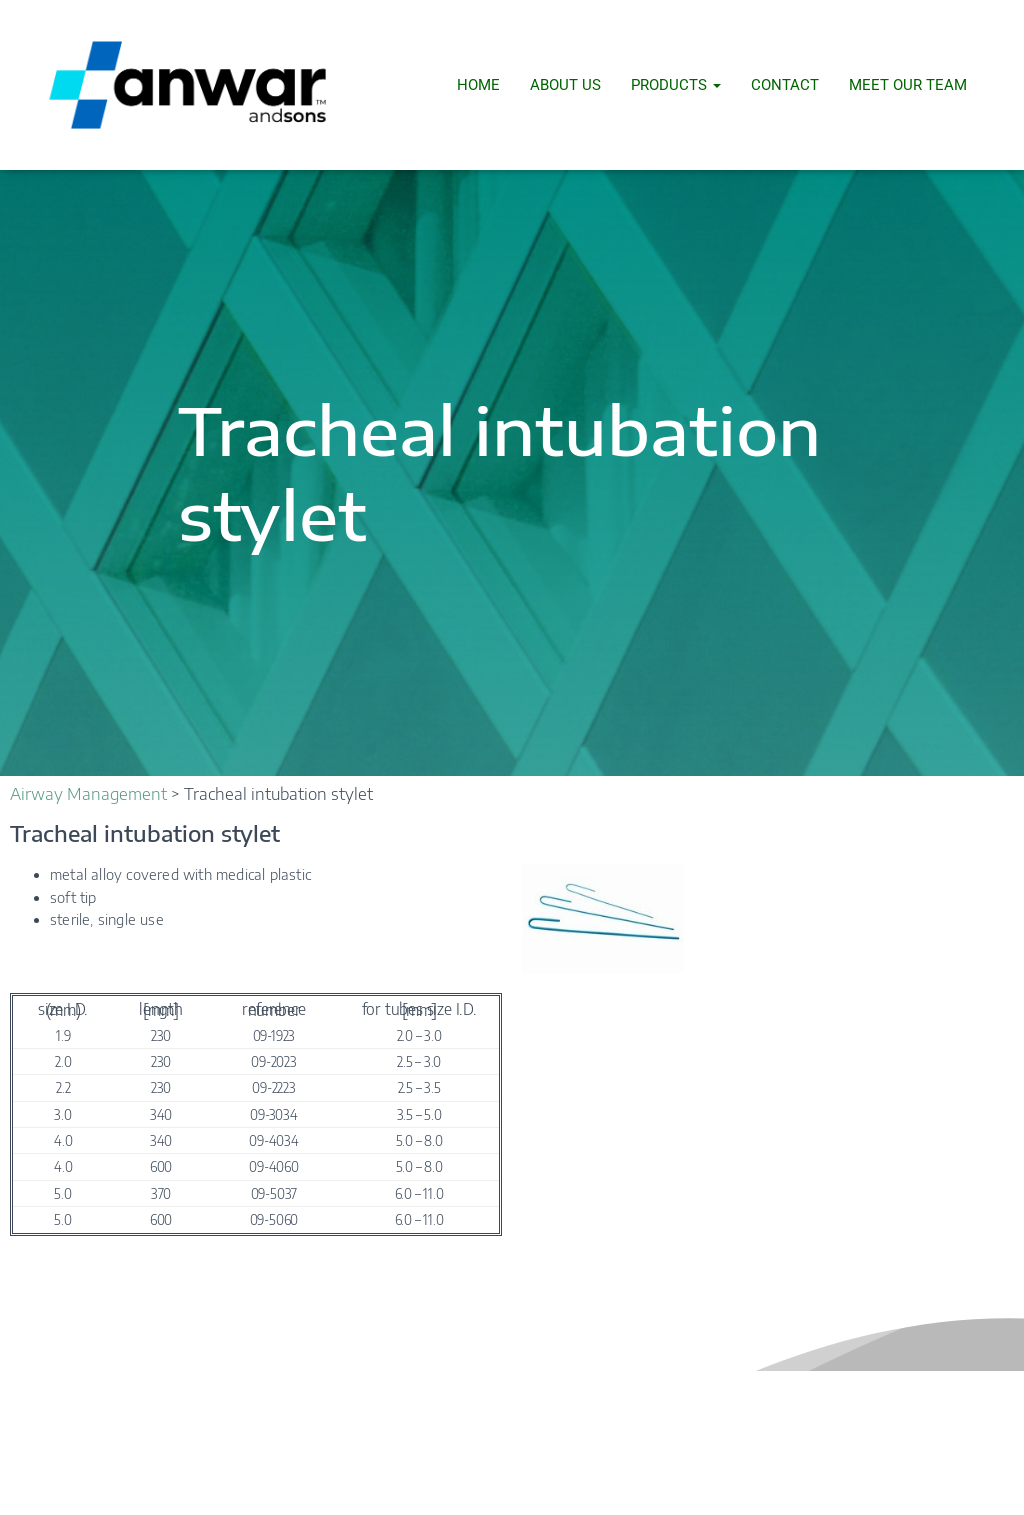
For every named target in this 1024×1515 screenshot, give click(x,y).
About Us (565, 85)
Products (676, 85)
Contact (785, 85)
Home (478, 85)
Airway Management (88, 794)
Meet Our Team (908, 85)
